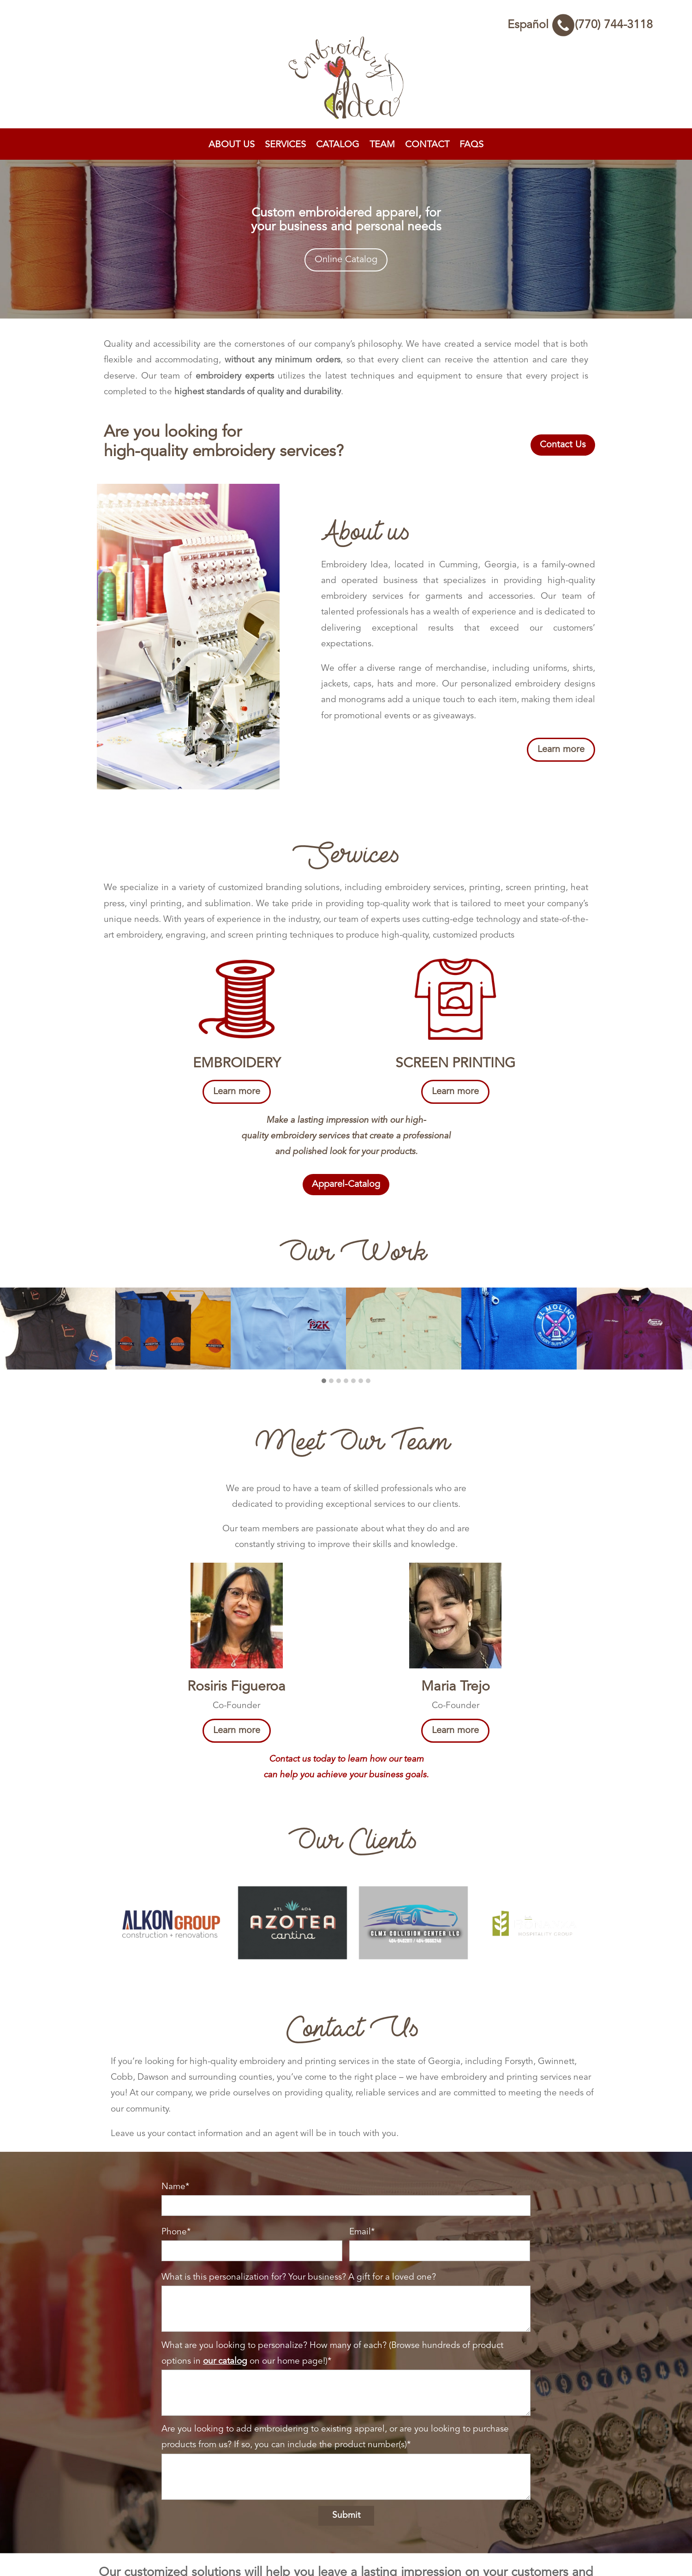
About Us (232, 145)
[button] (324, 1362)
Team (382, 145)
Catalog (337, 145)
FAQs (471, 145)
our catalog (225, 2341)
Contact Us (563, 445)
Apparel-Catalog (346, 1184)
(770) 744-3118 (602, 25)
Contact (427, 145)
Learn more (561, 749)
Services (285, 145)
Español (528, 25)
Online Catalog (346, 260)
